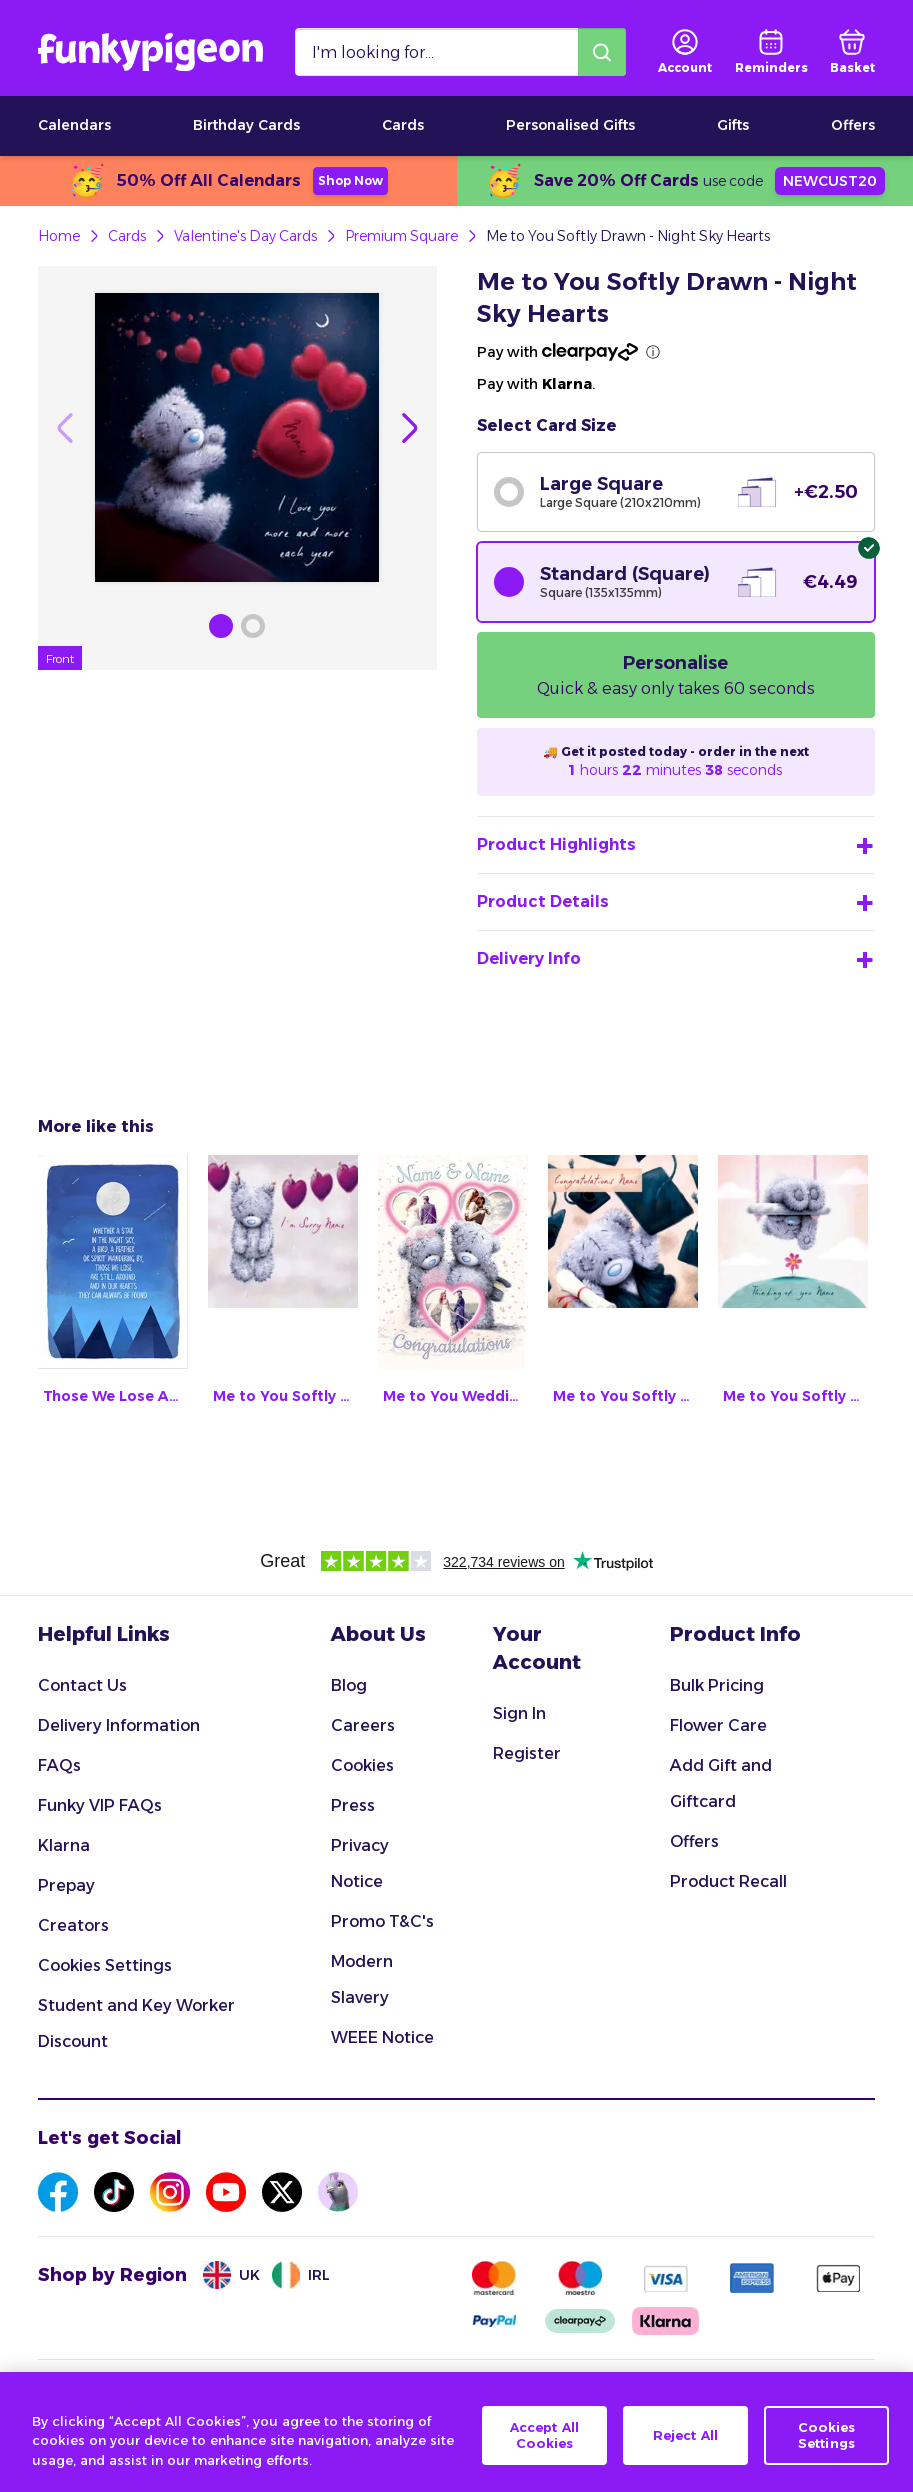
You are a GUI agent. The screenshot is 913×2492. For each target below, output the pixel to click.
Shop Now (350, 180)
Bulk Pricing (717, 1685)
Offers (853, 125)
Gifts (733, 125)
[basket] (852, 52)
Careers (363, 1725)
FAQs (59, 1765)
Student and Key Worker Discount (136, 2023)
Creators (73, 1925)
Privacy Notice (360, 1863)
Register (527, 1753)
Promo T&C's (382, 1921)
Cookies (362, 1765)
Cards (403, 125)
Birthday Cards (246, 125)
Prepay (66, 1885)
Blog (349, 1685)
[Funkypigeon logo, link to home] (150, 52)
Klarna (64, 1845)
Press (353, 1805)
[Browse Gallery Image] (221, 626)
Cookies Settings (105, 1965)
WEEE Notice (382, 2037)
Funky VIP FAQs (100, 1805)
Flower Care (718, 1725)
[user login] (685, 52)
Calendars (74, 125)
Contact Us (82, 1685)
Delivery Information (119, 1725)
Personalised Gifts (570, 125)
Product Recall (728, 1881)
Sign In (519, 1713)
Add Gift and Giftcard (721, 1783)
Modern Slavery (362, 1979)
